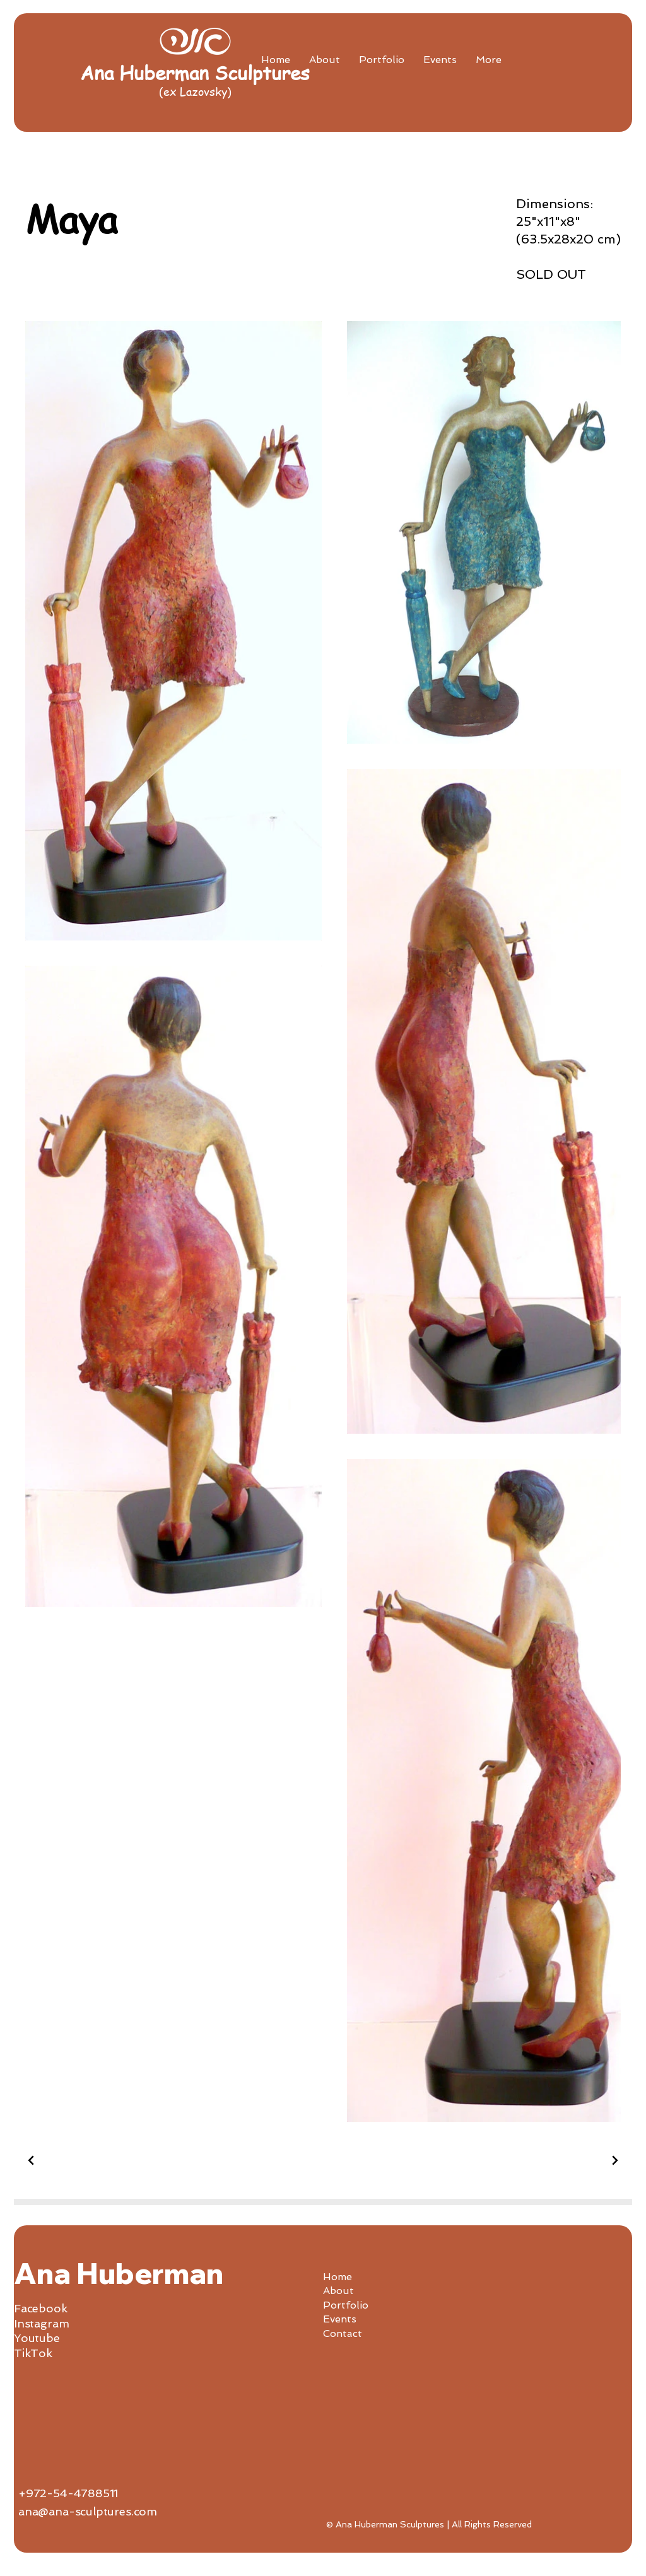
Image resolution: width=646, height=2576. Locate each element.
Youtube (37, 2338)
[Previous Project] (32, 2160)
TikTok (33, 2353)
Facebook (41, 2308)
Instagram (41, 2323)
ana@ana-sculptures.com (87, 2511)
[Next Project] (613, 2160)
